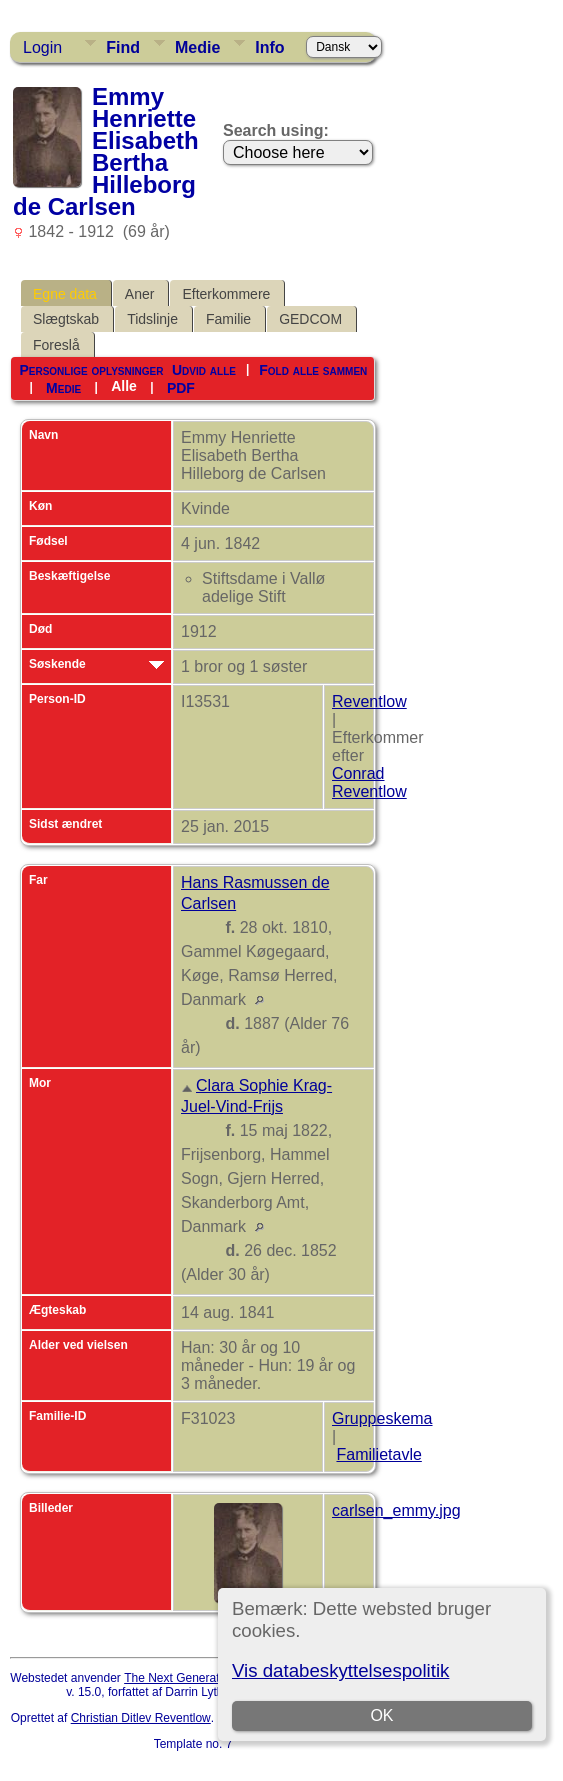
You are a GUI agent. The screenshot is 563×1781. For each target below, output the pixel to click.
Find (123, 47)
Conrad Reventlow (369, 782)
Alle (124, 386)
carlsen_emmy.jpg (396, 1510)
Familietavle (378, 1454)
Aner (140, 294)
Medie (197, 47)
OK (382, 1715)
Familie (228, 319)
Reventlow (369, 701)
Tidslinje (152, 319)
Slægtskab (66, 319)
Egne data (65, 294)
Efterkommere (226, 294)
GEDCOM (310, 319)
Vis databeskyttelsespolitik (340, 1670)
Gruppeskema (382, 1418)
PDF (181, 387)
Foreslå (56, 345)
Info (269, 47)
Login (42, 47)
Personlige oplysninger (91, 370)
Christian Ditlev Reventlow (141, 1718)
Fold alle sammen (313, 370)
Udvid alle (204, 370)
